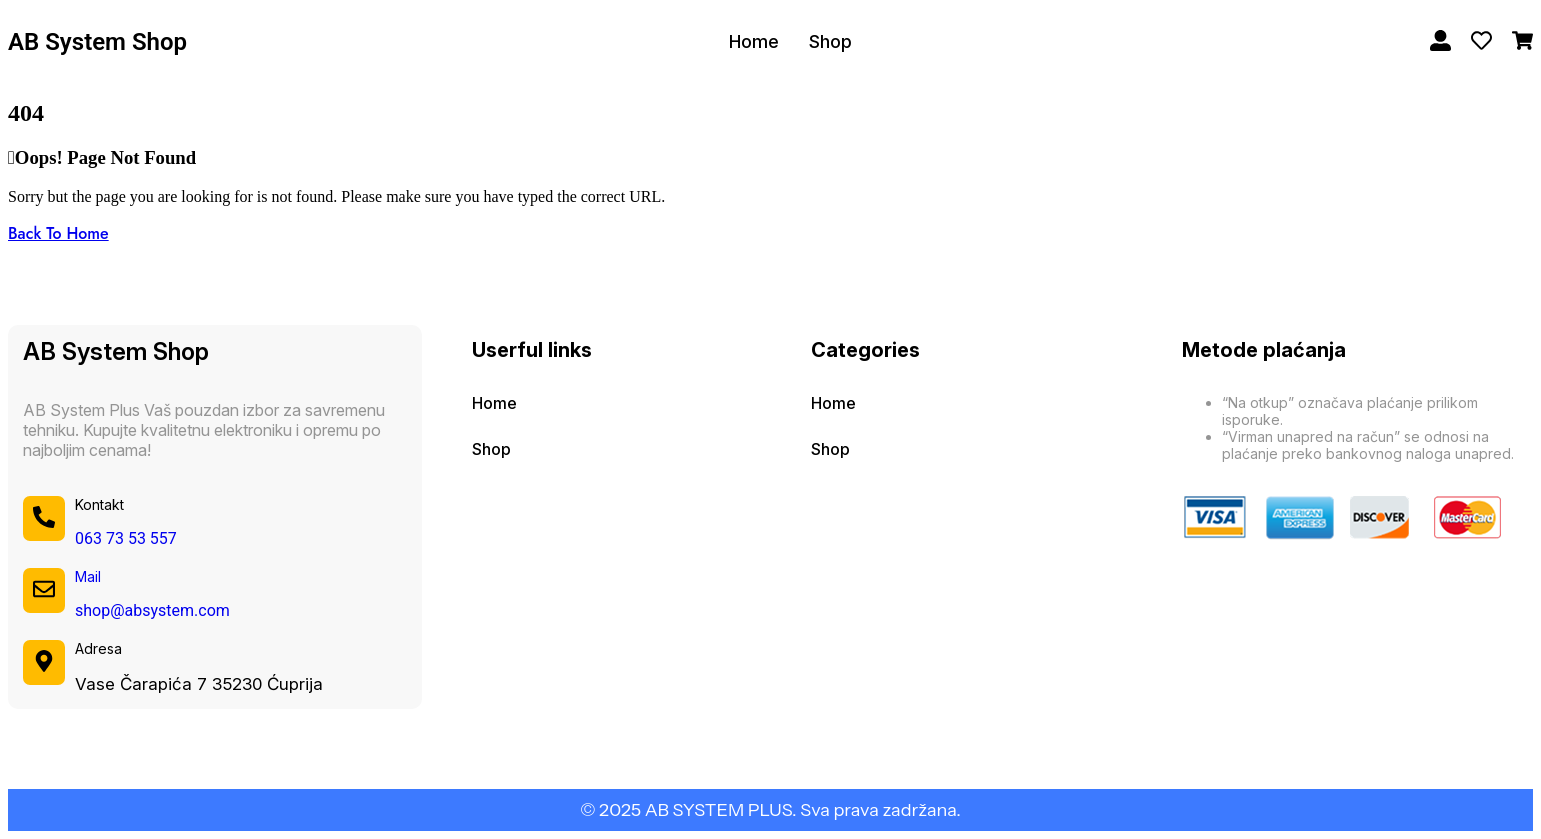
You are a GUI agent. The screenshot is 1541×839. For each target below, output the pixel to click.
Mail (88, 576)
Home (754, 41)
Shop (830, 41)
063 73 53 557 (126, 538)
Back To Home (58, 233)
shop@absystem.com (152, 610)
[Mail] (44, 589)
